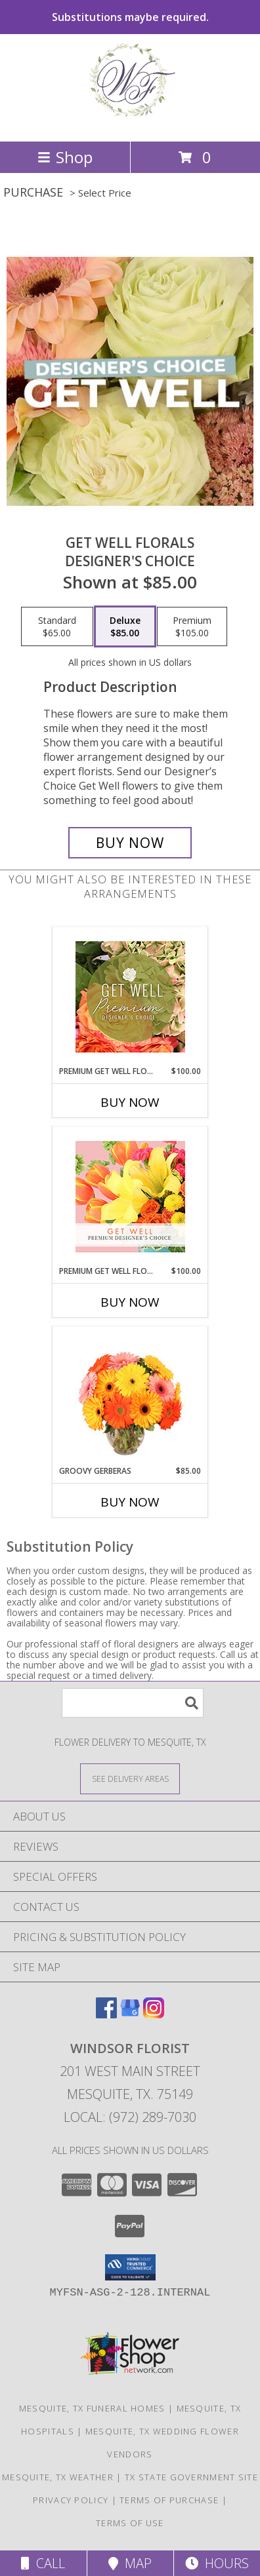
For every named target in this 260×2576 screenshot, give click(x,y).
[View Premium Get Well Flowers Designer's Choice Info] (130, 997)
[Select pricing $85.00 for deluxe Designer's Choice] (125, 626)
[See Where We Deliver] (130, 1778)
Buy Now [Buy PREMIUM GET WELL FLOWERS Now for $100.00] (130, 1102)
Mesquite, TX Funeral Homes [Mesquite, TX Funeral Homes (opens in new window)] (92, 2408)
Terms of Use (130, 2523)
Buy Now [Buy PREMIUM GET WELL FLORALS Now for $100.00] (130, 1302)
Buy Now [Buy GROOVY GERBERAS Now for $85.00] (130, 1501)
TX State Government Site (191, 2477)
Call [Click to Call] (43, 2563)
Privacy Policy (70, 2500)
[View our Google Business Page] (130, 2014)
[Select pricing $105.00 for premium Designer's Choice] (192, 626)
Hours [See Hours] (217, 2563)
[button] (130, 2267)
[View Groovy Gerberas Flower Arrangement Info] (130, 1396)
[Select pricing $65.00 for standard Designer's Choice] (57, 626)
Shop (65, 157)
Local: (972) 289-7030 (130, 2117)
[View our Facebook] (106, 2014)
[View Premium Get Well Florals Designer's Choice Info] (130, 1196)
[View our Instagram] (153, 2014)
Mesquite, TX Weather (58, 2477)
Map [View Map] (130, 2563)
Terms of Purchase (169, 2500)
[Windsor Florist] (130, 122)
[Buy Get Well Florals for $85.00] (130, 842)
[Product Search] (133, 1703)
